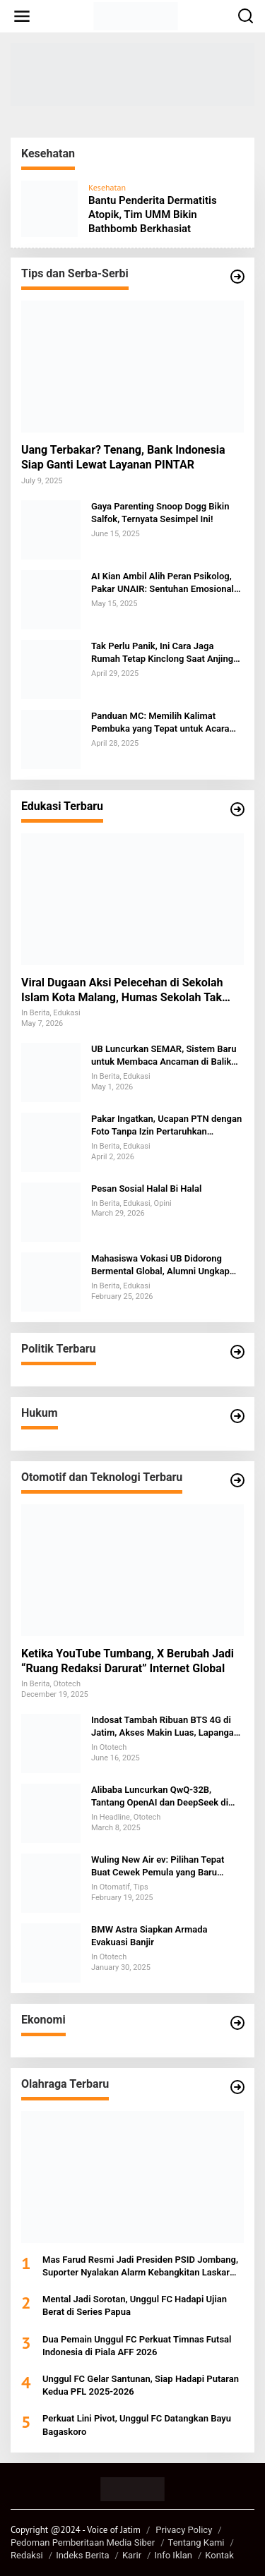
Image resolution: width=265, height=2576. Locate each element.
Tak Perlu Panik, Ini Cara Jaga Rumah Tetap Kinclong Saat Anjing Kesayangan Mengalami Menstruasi (164, 653)
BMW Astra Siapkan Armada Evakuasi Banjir (149, 1935)
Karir (131, 2555)
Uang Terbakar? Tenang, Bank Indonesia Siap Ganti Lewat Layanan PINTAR (123, 457)
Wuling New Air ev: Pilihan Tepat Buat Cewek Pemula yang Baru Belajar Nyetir (157, 1866)
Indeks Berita (82, 2555)
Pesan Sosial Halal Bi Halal (146, 1188)
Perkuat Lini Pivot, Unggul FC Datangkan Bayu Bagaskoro (136, 2424)
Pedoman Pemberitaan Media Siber (83, 2542)
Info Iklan (173, 2555)
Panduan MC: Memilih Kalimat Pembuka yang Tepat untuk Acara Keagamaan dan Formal (160, 722)
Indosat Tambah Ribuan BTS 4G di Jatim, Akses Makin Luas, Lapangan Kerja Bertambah (165, 1727)
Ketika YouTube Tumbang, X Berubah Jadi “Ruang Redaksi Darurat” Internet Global (127, 1661)
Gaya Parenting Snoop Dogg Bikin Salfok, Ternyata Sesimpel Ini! (160, 512)
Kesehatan (107, 187)
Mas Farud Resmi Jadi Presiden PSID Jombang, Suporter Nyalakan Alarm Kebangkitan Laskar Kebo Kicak (140, 2266)
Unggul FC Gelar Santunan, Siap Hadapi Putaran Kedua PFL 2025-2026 (140, 2385)
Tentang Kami (196, 2542)
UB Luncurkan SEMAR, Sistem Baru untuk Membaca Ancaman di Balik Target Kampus (163, 1056)
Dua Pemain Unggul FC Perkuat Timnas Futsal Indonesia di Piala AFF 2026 (136, 2345)
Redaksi (27, 2555)
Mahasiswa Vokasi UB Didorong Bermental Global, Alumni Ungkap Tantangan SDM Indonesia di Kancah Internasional (166, 1265)
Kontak (219, 2555)
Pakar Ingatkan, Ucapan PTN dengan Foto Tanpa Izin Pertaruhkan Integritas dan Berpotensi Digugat (166, 1125)
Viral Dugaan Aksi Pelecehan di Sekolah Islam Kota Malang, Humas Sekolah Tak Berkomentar (122, 990)
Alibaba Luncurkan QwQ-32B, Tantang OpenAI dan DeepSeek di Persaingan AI (159, 1796)
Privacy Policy (183, 2529)
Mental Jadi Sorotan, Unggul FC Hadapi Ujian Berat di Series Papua (134, 2305)
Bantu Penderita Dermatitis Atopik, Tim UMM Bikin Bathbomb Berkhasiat (152, 214)
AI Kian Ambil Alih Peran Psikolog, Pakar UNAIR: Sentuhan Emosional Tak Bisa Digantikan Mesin (162, 583)
